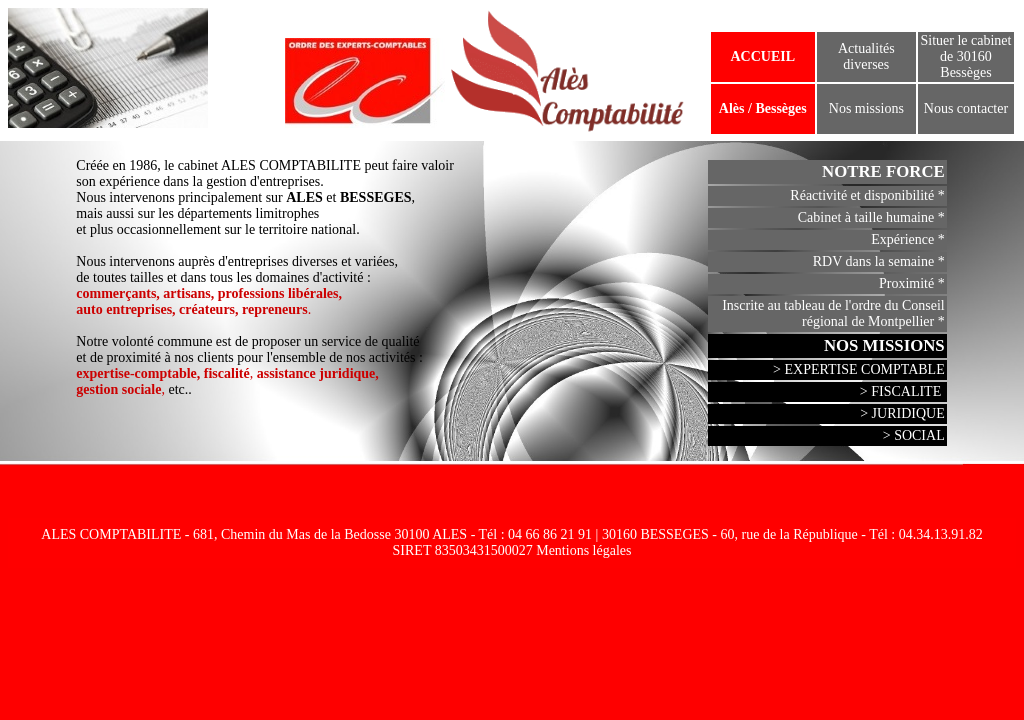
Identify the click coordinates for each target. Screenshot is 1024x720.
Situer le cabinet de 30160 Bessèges (965, 56)
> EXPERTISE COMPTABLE (859, 369)
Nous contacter (966, 108)
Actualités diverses (866, 56)
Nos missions (866, 108)
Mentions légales (583, 550)
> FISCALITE (902, 391)
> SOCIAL (914, 435)
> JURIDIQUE (902, 413)
